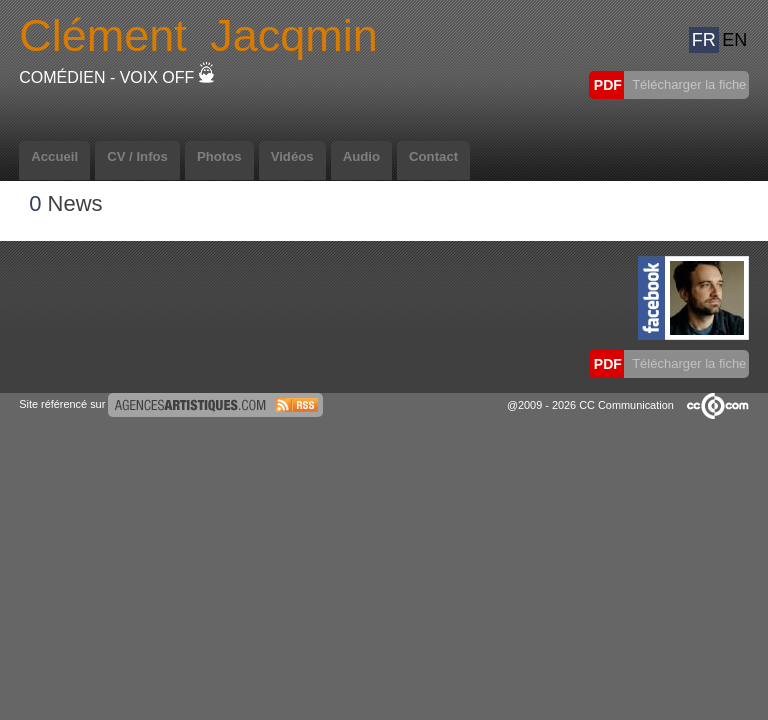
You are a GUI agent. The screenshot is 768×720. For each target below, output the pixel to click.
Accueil (54, 156)
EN (734, 40)
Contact (433, 156)
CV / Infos (137, 156)
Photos (219, 156)
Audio (361, 156)
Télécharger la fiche (688, 84)
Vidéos (292, 156)
